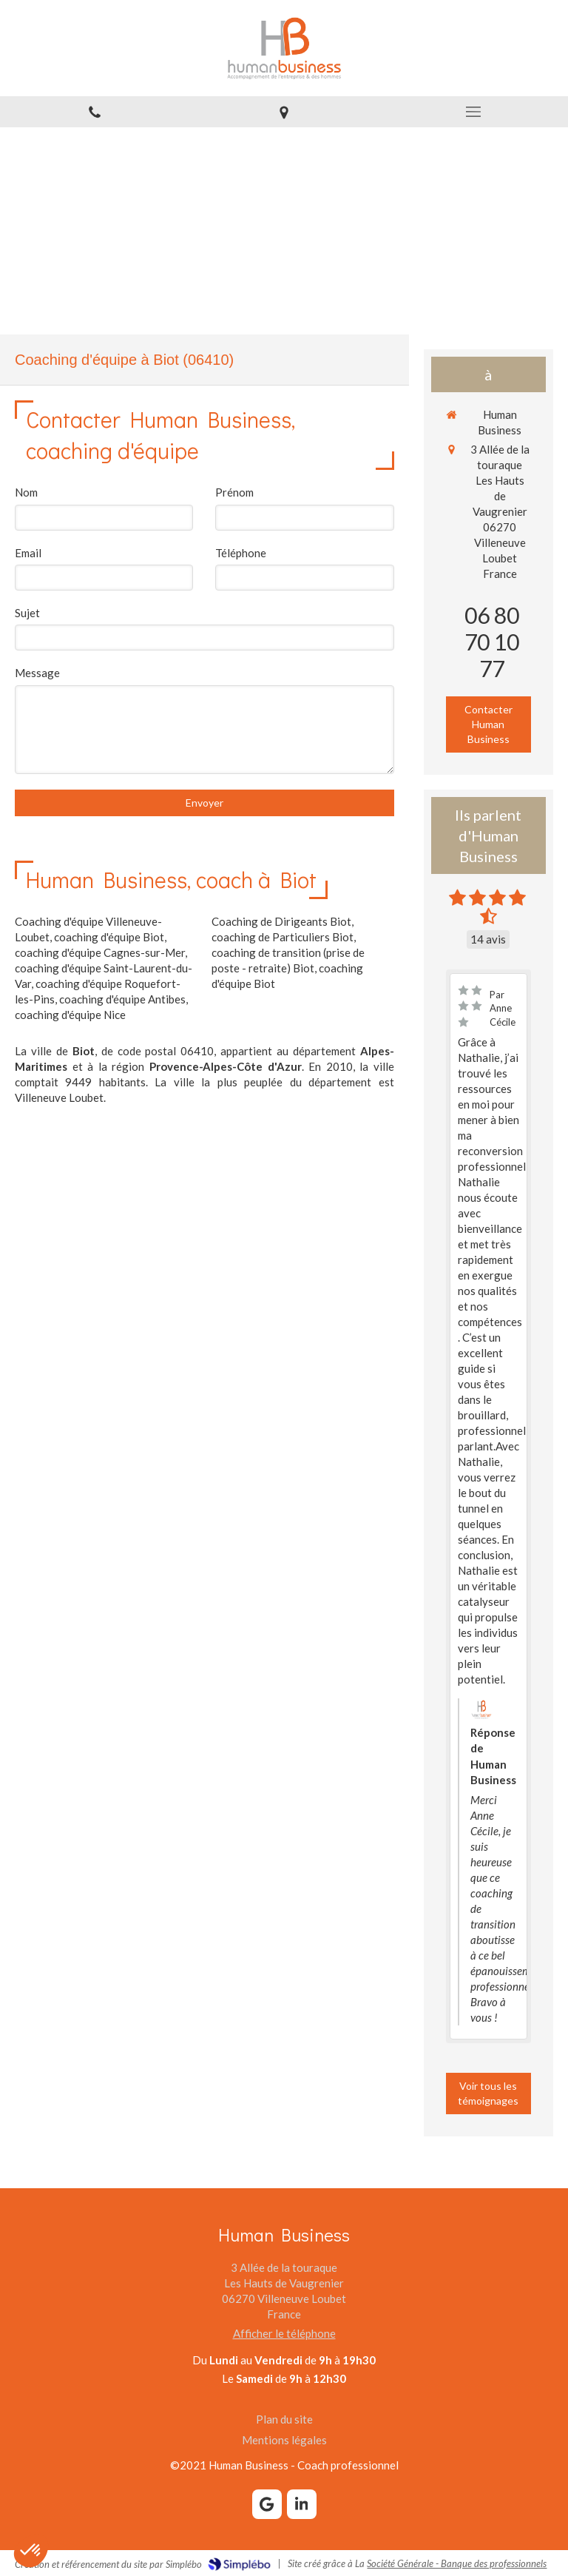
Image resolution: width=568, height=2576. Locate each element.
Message (37, 672)
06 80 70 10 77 (491, 642)
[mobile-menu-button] (473, 112)
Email (28, 552)
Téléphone (240, 552)
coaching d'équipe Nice (70, 1014)
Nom (26, 492)
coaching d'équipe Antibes (122, 999)
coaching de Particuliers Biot (283, 937)
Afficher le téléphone (284, 2333)
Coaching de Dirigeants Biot (281, 921)
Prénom (234, 492)
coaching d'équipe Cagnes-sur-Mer (100, 952)
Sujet (27, 612)
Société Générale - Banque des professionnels (457, 2563)
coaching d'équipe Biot (109, 937)
